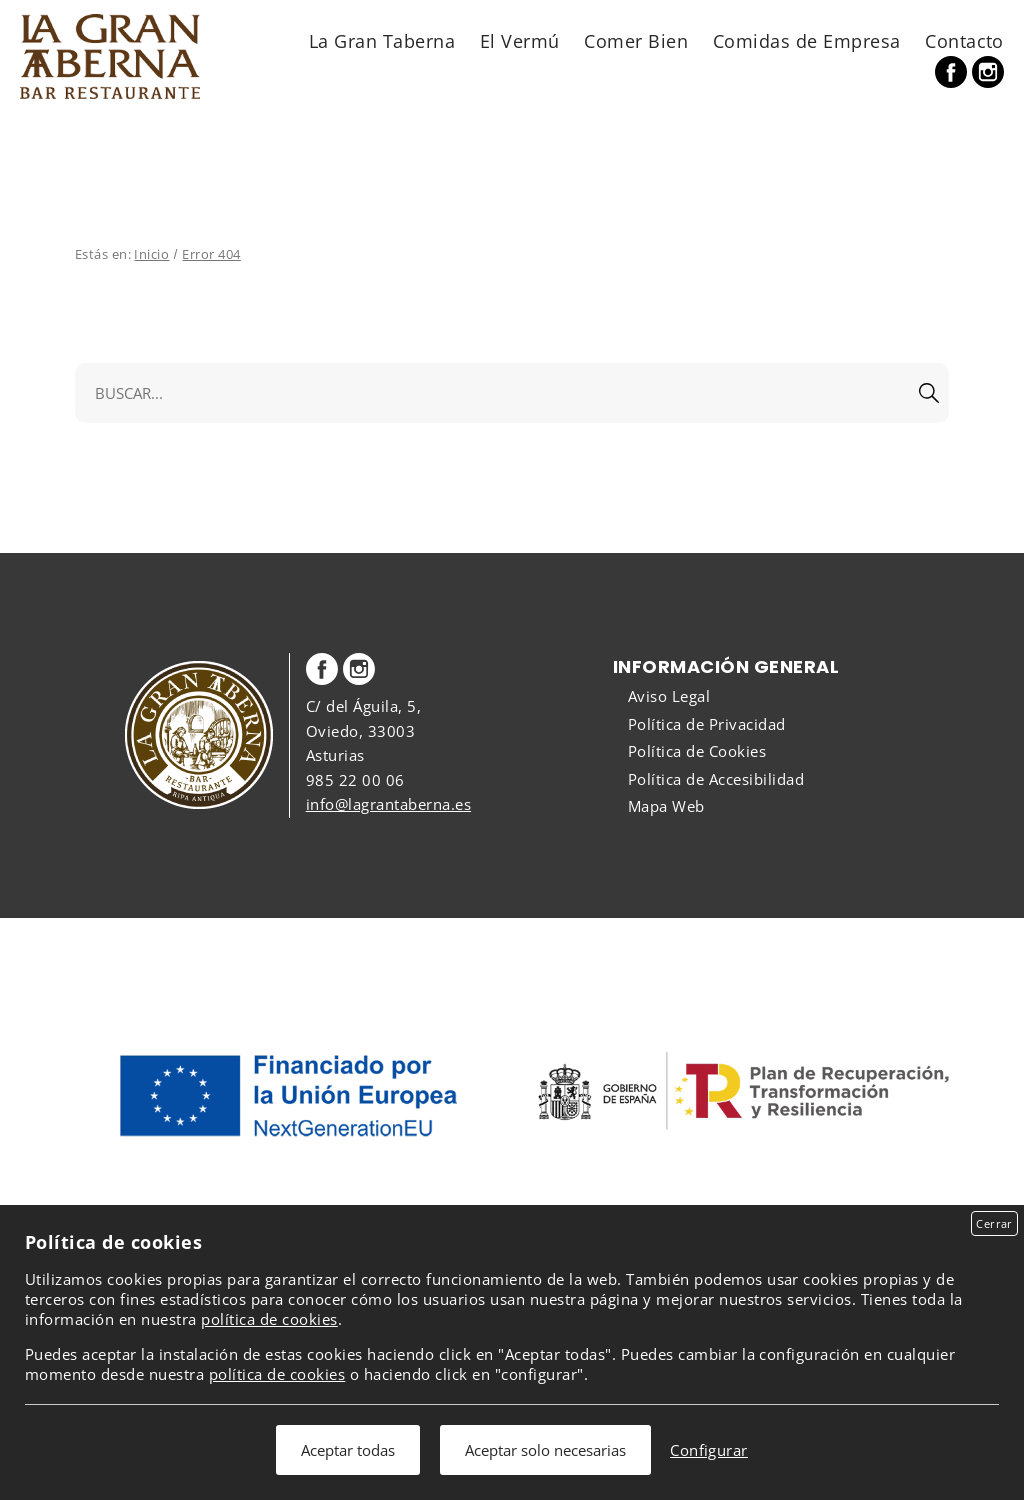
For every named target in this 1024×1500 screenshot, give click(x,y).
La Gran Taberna (382, 40)
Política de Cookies (697, 751)
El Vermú (520, 40)
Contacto (964, 40)
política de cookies (269, 1319)
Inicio (151, 254)
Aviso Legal (669, 696)
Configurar (709, 1450)
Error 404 (211, 254)
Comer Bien (636, 40)
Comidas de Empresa (807, 40)
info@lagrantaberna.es (388, 804)
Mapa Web (666, 806)
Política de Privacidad (707, 724)
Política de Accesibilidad (716, 779)
